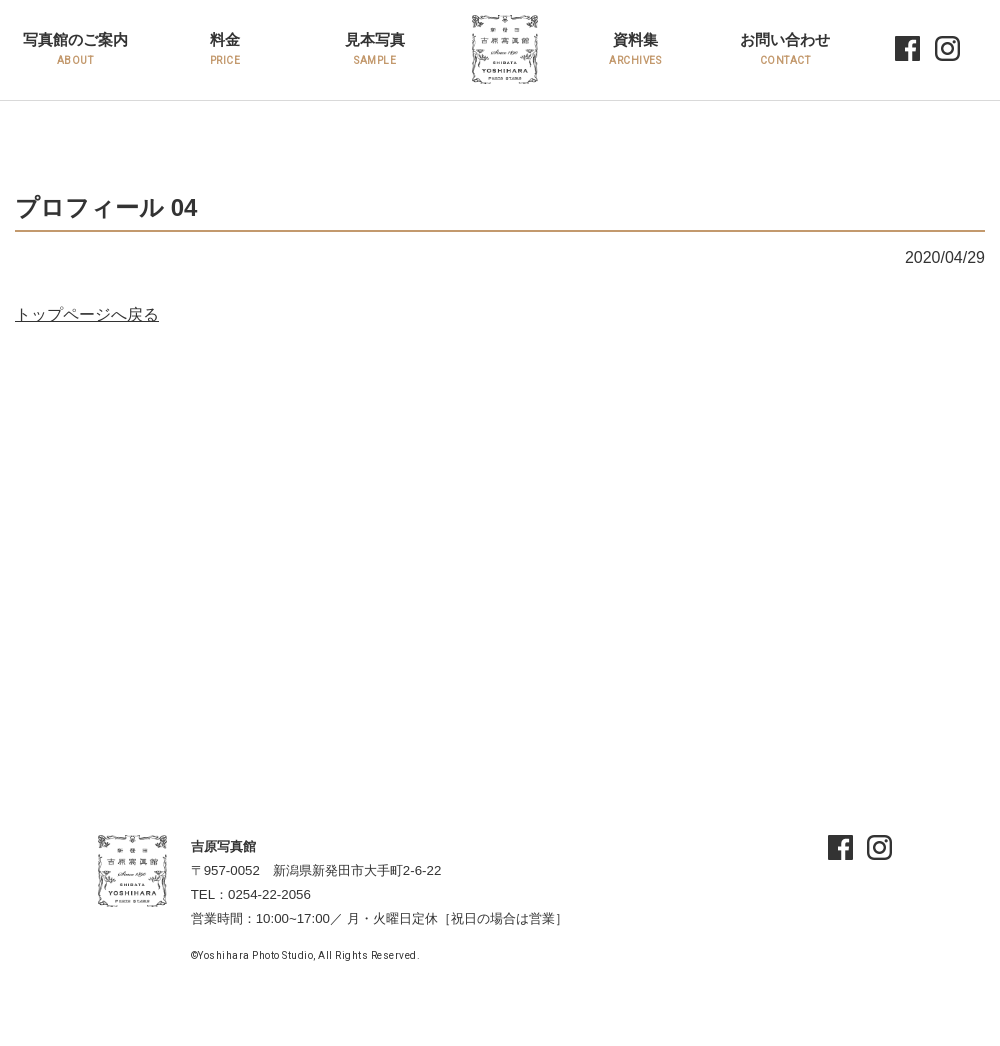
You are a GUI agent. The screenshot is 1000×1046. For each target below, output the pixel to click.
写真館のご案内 (75, 48)
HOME (488, 50)
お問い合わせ (785, 48)
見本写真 (375, 48)
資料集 (635, 48)
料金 (225, 48)
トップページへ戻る (87, 314)
